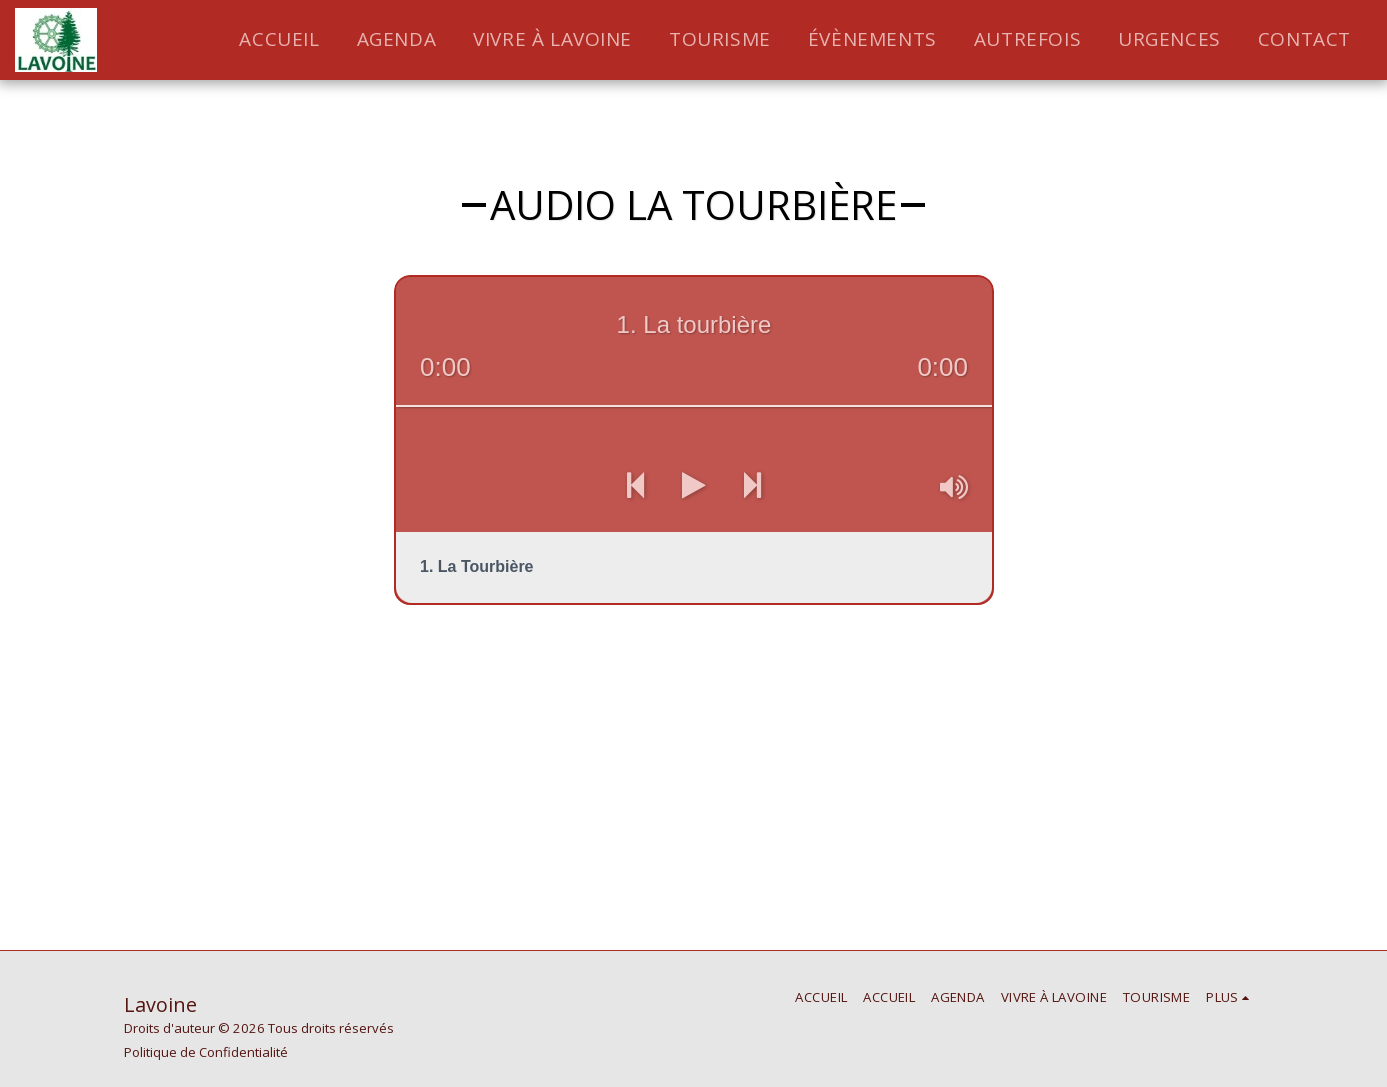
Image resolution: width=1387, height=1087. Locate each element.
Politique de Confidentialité (206, 1052)
